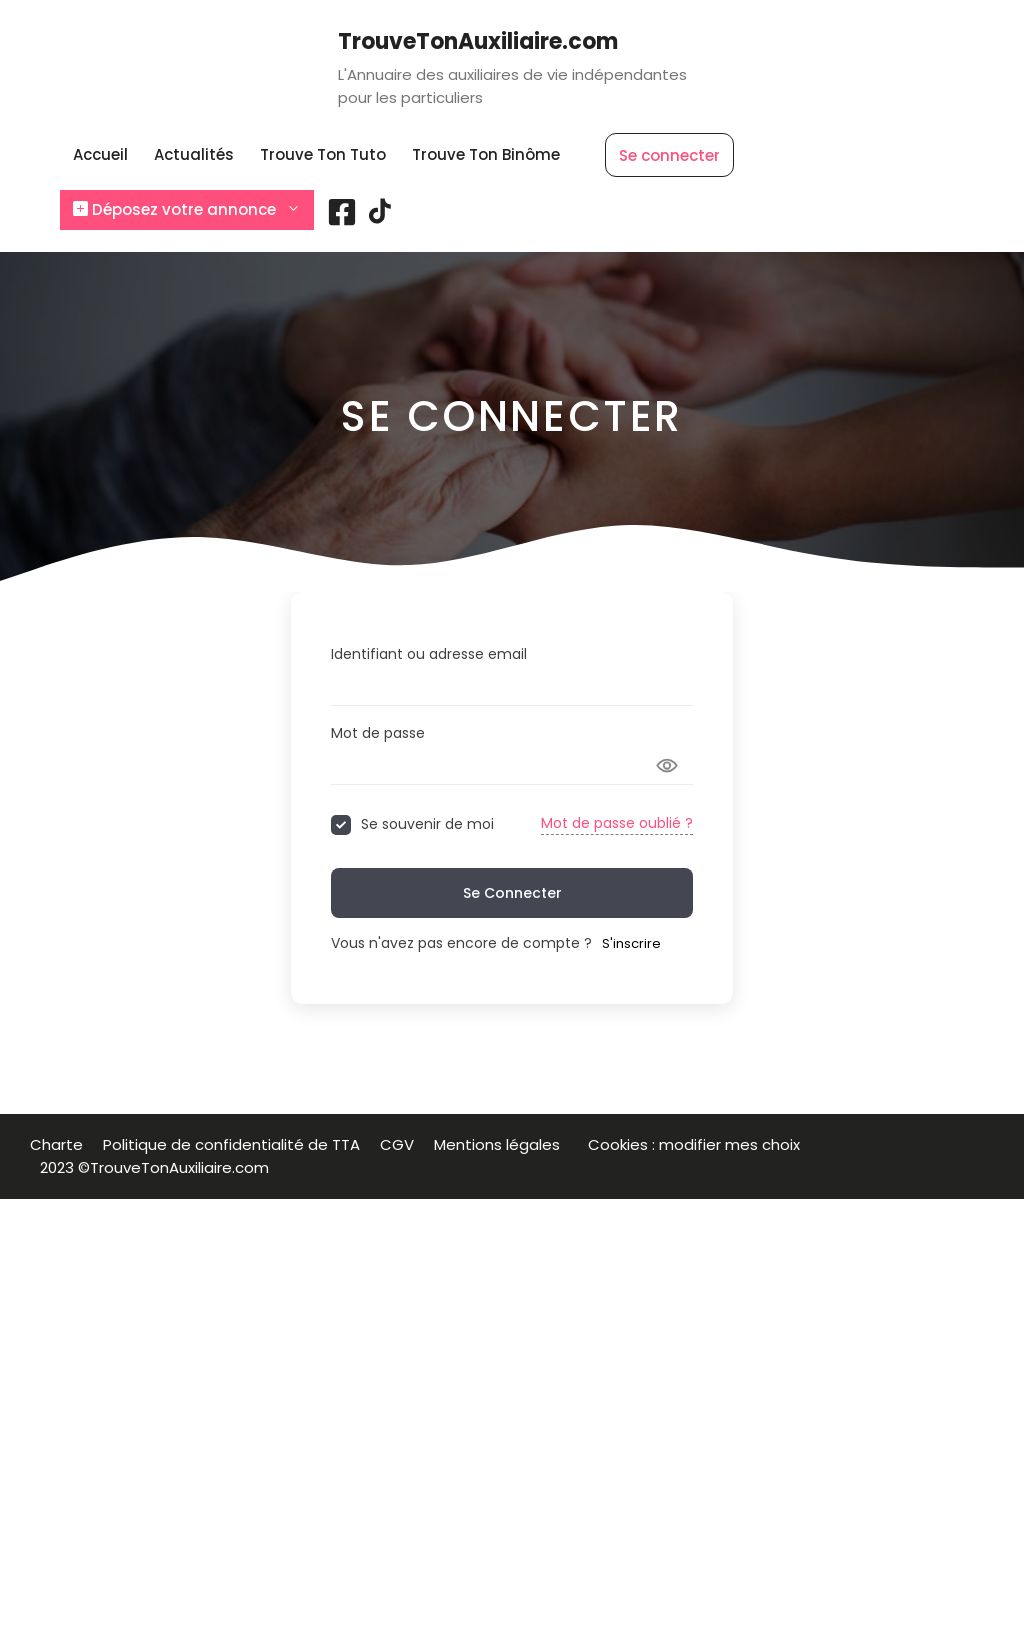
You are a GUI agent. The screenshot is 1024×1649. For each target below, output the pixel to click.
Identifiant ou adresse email (429, 654)
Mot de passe (378, 733)
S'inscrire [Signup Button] (631, 943)
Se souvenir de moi (427, 824)
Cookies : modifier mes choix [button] (698, 1144)
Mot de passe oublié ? (617, 823)
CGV (397, 1144)
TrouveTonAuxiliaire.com (478, 41)
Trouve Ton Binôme (486, 154)
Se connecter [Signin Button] (512, 893)
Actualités (194, 154)
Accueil (100, 154)
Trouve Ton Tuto (323, 154)
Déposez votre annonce (193, 210)
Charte (56, 1144)
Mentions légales (501, 1144)
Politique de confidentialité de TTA (231, 1144)
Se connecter (669, 155)
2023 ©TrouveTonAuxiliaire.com (154, 1167)
